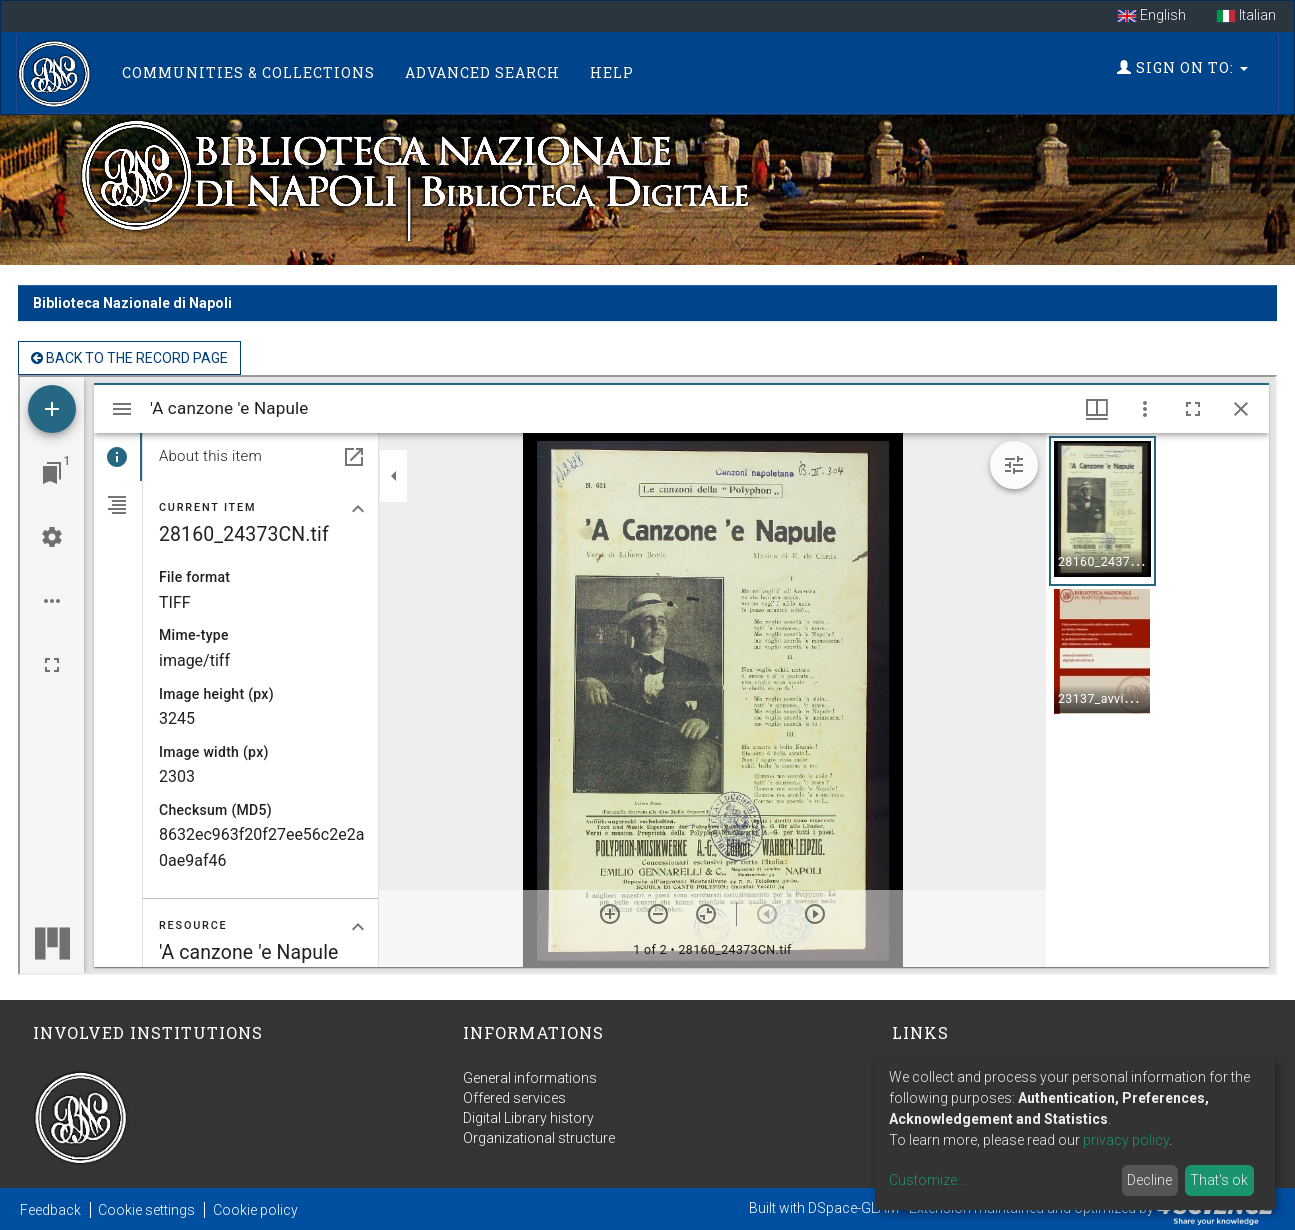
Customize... (927, 1180)
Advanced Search (482, 72)
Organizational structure (539, 1138)
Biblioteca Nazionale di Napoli (132, 303)
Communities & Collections (248, 72)
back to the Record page (129, 358)
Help (612, 72)
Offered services (514, 1098)
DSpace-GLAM (853, 1208)
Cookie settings (146, 1210)
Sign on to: (1182, 67)
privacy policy (1126, 1140)
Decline (1149, 1180)
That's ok (1219, 1180)
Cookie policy (255, 1210)
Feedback (50, 1210)
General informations (530, 1078)
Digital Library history (528, 1118)
